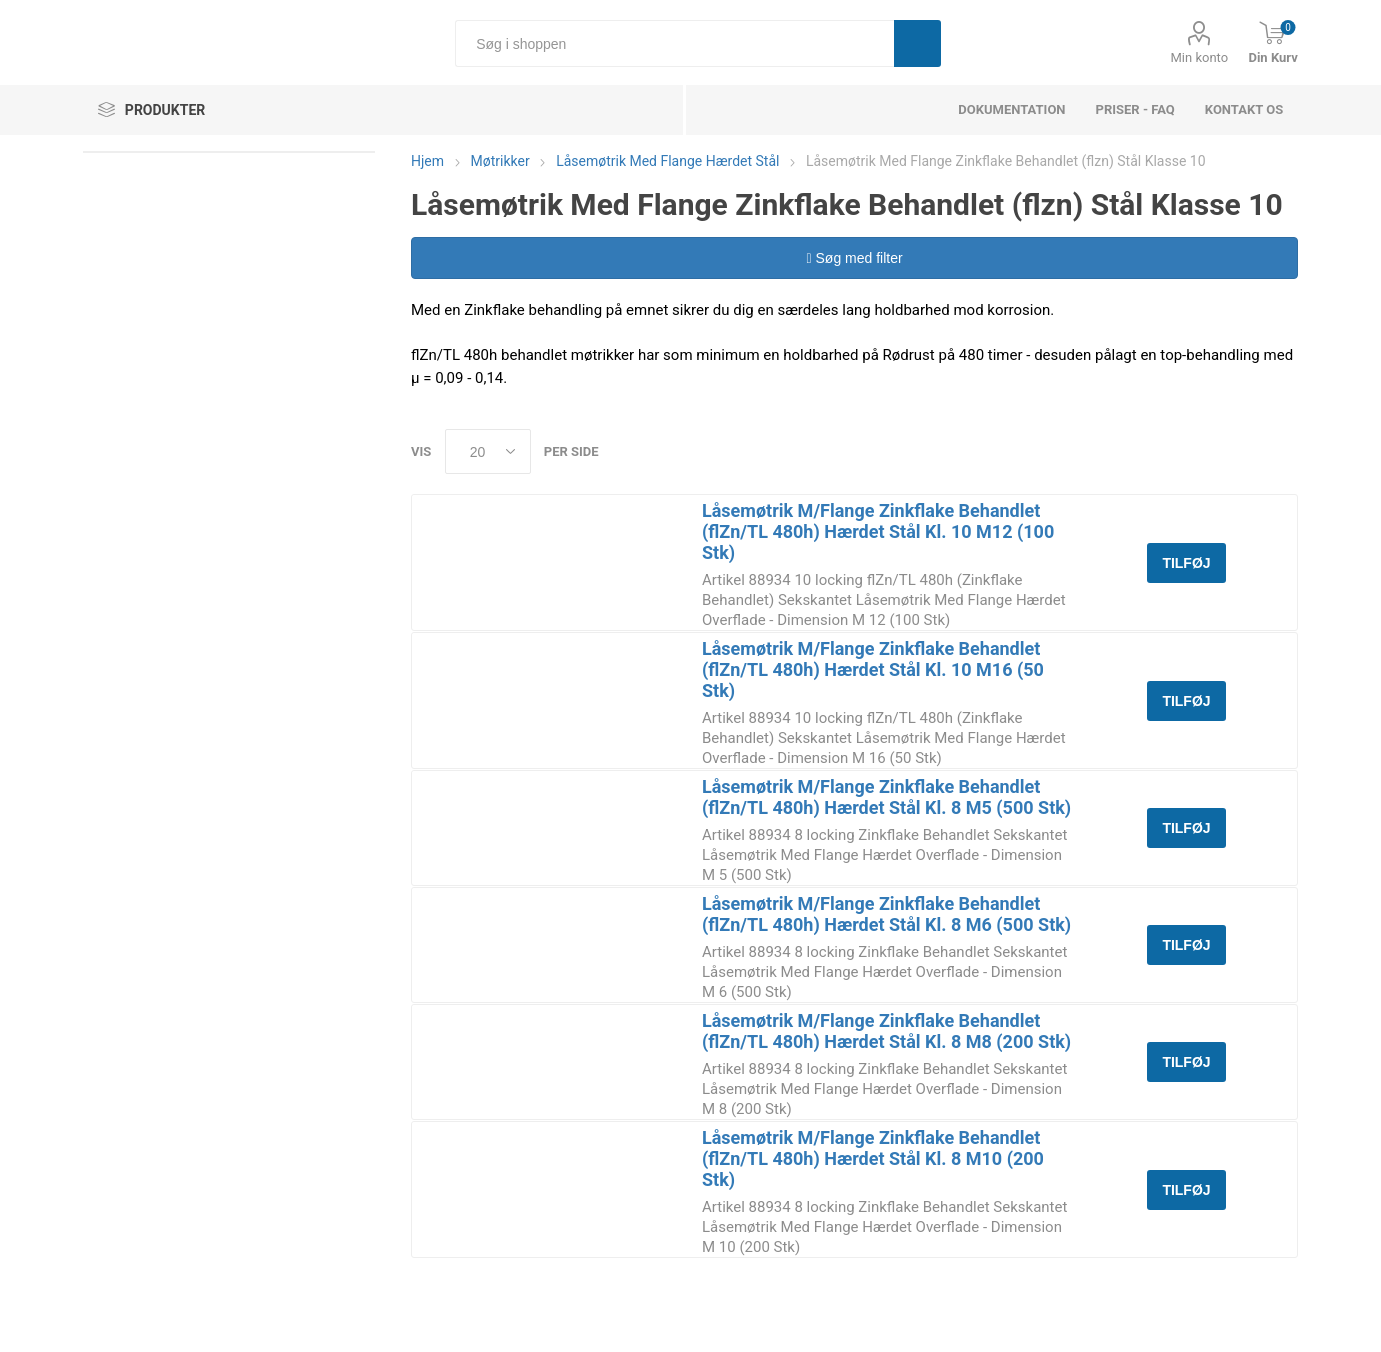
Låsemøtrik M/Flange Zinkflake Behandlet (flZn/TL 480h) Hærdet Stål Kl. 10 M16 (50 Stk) (873, 669)
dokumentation (1011, 109)
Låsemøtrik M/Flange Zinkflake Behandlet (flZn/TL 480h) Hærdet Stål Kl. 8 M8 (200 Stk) (886, 1031)
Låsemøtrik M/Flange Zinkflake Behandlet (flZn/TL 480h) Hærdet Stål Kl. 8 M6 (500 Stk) (886, 914)
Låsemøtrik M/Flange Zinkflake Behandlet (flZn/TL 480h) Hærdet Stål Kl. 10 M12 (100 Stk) (878, 531)
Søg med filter (854, 258)
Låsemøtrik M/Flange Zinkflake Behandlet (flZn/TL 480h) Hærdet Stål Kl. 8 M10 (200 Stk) (873, 1158)
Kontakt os (1244, 109)
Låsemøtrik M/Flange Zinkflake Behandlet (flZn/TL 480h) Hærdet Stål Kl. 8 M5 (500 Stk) (886, 797)
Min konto (1199, 57)
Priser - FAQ (1135, 109)
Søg (917, 43)
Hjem (427, 161)
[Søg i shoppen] (674, 43)
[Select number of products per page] (488, 451)
